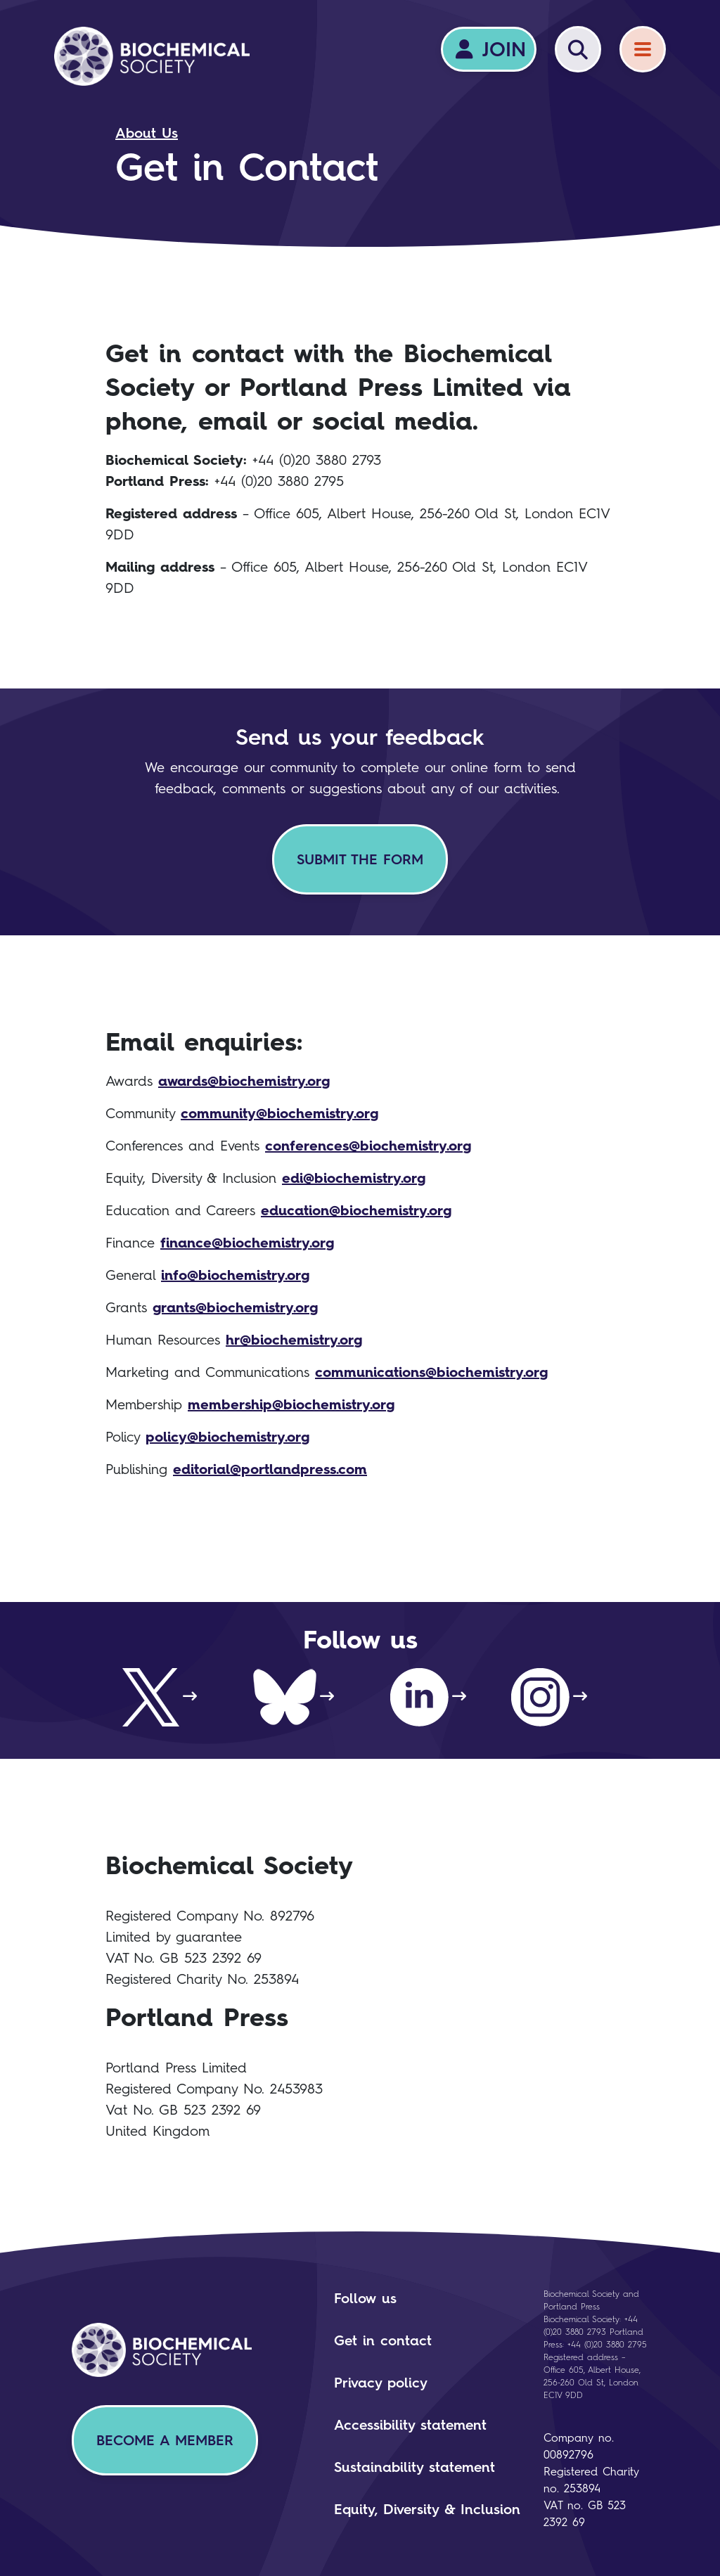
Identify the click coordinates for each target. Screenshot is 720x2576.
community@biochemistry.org (279, 1113)
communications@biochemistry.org (431, 1372)
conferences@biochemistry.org (368, 1145)
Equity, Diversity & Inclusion (427, 2509)
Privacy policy (381, 2382)
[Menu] (642, 49)
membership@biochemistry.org (291, 1404)
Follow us (365, 2298)
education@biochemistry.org (356, 1210)
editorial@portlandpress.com (270, 1469)
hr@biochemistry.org (294, 1339)
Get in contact (383, 2340)
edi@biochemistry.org (353, 1178)
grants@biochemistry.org (235, 1307)
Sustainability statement (414, 2467)
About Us (146, 132)
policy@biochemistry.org (227, 1436)
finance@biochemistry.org (247, 1242)
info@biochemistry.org (235, 1275)
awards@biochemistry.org (244, 1080)
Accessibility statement (410, 2424)
